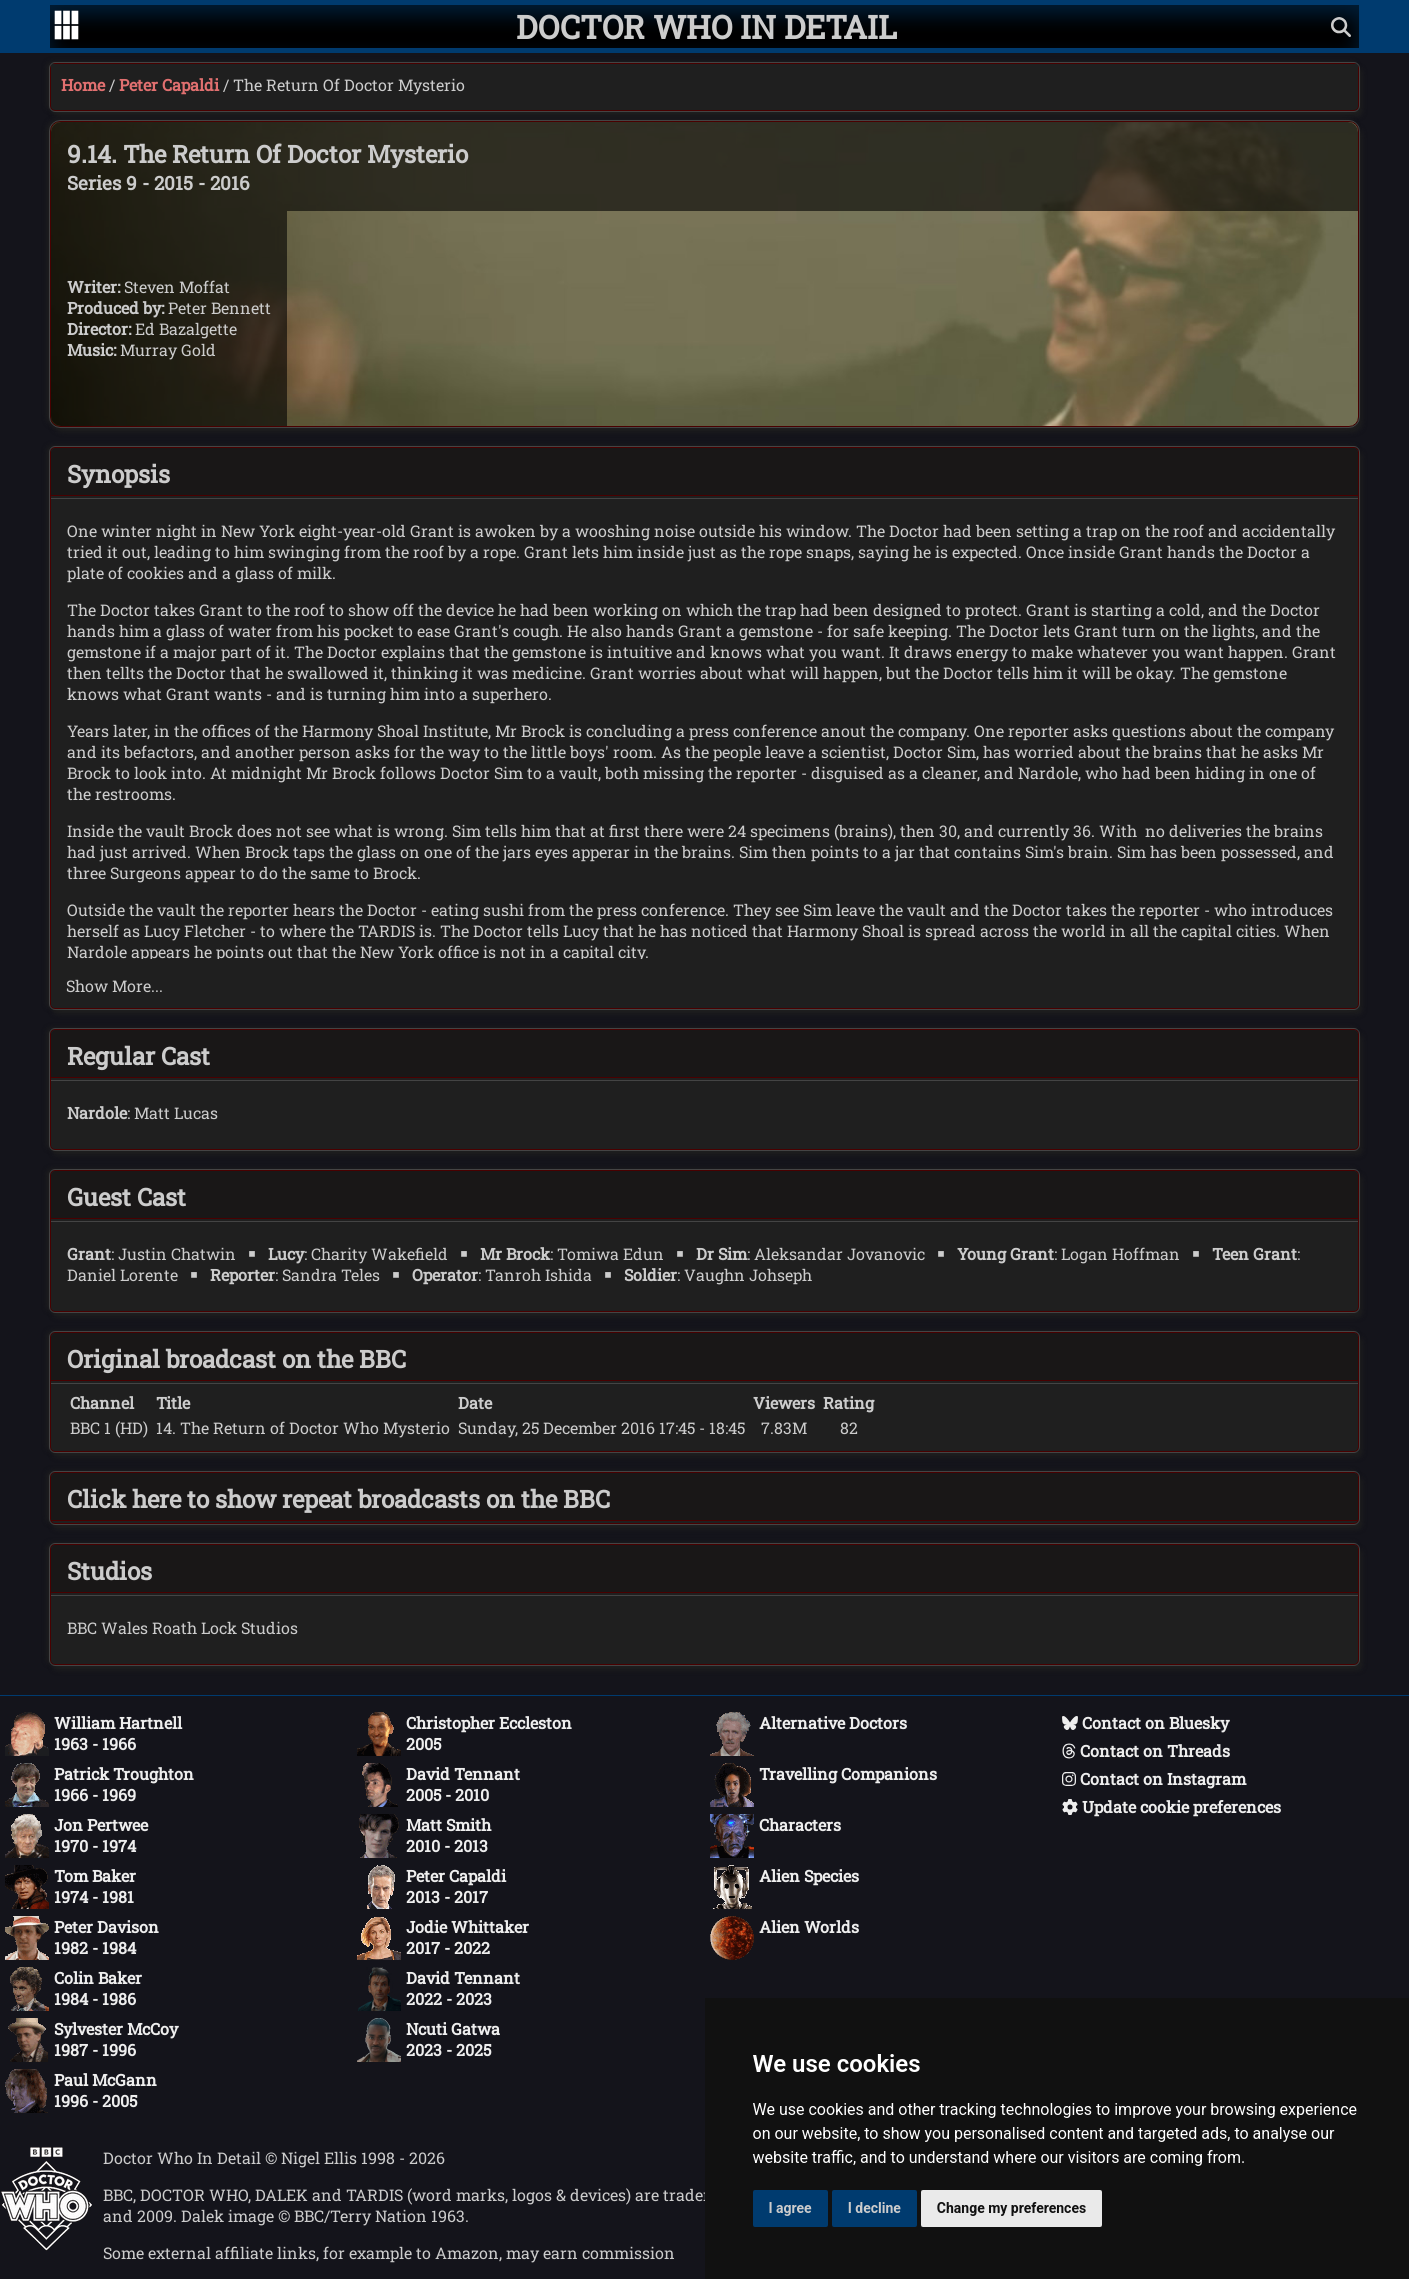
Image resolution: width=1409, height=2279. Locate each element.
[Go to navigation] (66, 27)
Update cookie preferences (1171, 1806)
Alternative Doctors (808, 1734)
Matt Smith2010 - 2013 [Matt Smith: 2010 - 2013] (424, 1836)
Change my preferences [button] (1011, 2208)
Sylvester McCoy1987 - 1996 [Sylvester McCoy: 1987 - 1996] (91, 2040)
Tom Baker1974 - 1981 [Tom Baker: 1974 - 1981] (70, 1887)
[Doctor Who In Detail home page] (706, 26)
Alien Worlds (784, 1938)
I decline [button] (874, 2208)
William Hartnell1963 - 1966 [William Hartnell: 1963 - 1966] (93, 1734)
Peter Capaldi (169, 84)
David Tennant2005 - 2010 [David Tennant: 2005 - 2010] (438, 1785)
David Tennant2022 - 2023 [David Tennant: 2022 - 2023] (438, 1989)
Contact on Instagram (1154, 1778)
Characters (775, 1836)
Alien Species (784, 1887)
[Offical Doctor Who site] (46, 2244)
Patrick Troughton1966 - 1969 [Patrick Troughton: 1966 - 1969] (99, 1785)
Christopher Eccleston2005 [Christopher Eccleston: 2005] (464, 1734)
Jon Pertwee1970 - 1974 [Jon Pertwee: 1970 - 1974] (76, 1836)
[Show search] (1341, 26)
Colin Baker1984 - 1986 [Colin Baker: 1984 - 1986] (73, 1989)
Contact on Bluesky (1145, 1722)
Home (83, 84)
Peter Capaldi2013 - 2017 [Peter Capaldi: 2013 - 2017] (431, 1887)
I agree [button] (790, 2208)
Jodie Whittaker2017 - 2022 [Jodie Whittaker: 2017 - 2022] (443, 1938)
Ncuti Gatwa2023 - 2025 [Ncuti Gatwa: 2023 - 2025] (428, 2040)
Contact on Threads (1146, 1750)
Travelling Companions (823, 1785)
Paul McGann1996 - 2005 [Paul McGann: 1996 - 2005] (81, 2091)
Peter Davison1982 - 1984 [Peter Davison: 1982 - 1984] (82, 1938)
